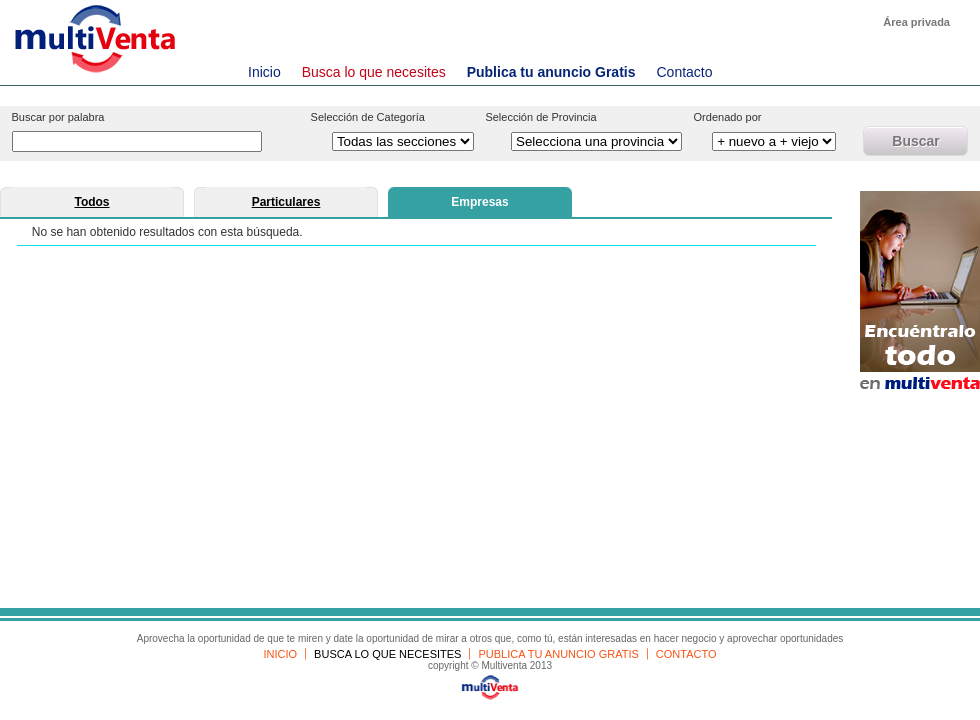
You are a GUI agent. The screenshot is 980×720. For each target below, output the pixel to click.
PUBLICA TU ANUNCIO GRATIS (558, 654)
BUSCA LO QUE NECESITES (387, 654)
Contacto (684, 72)
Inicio (264, 72)
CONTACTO (686, 654)
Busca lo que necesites (374, 72)
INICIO (280, 654)
